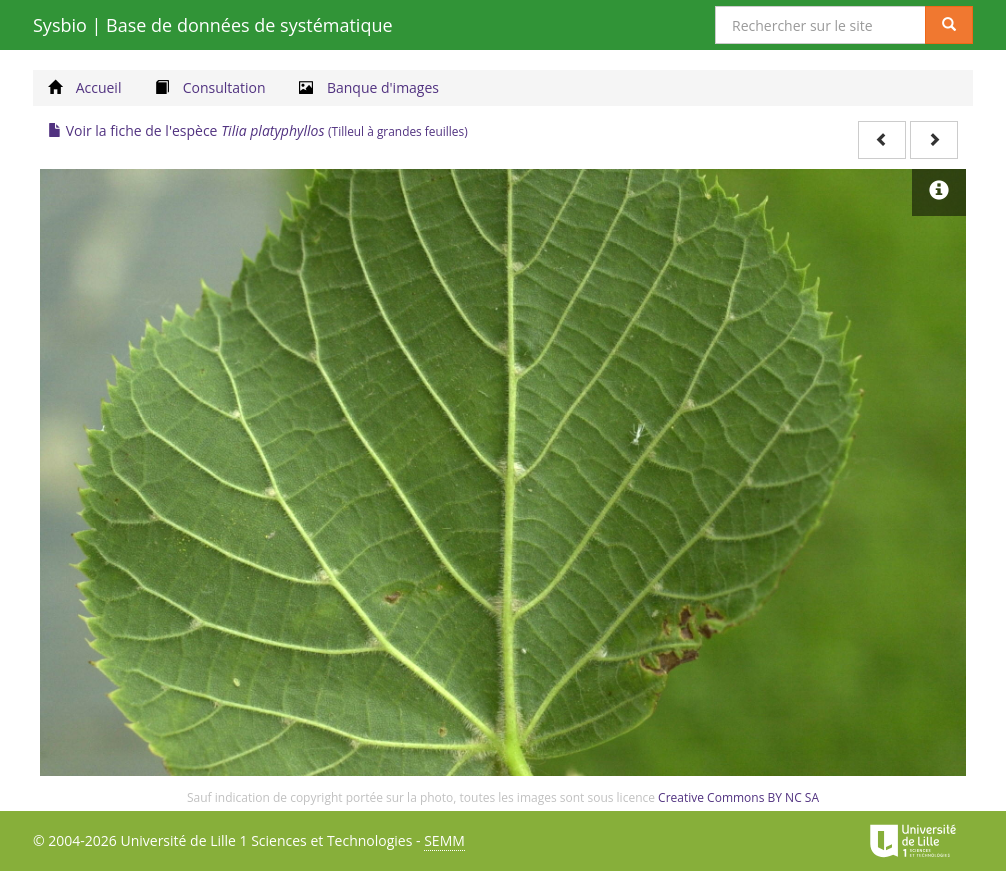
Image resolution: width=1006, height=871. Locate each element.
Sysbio (213, 25)
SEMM (444, 840)
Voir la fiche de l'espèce (258, 130)
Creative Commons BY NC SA (738, 797)
